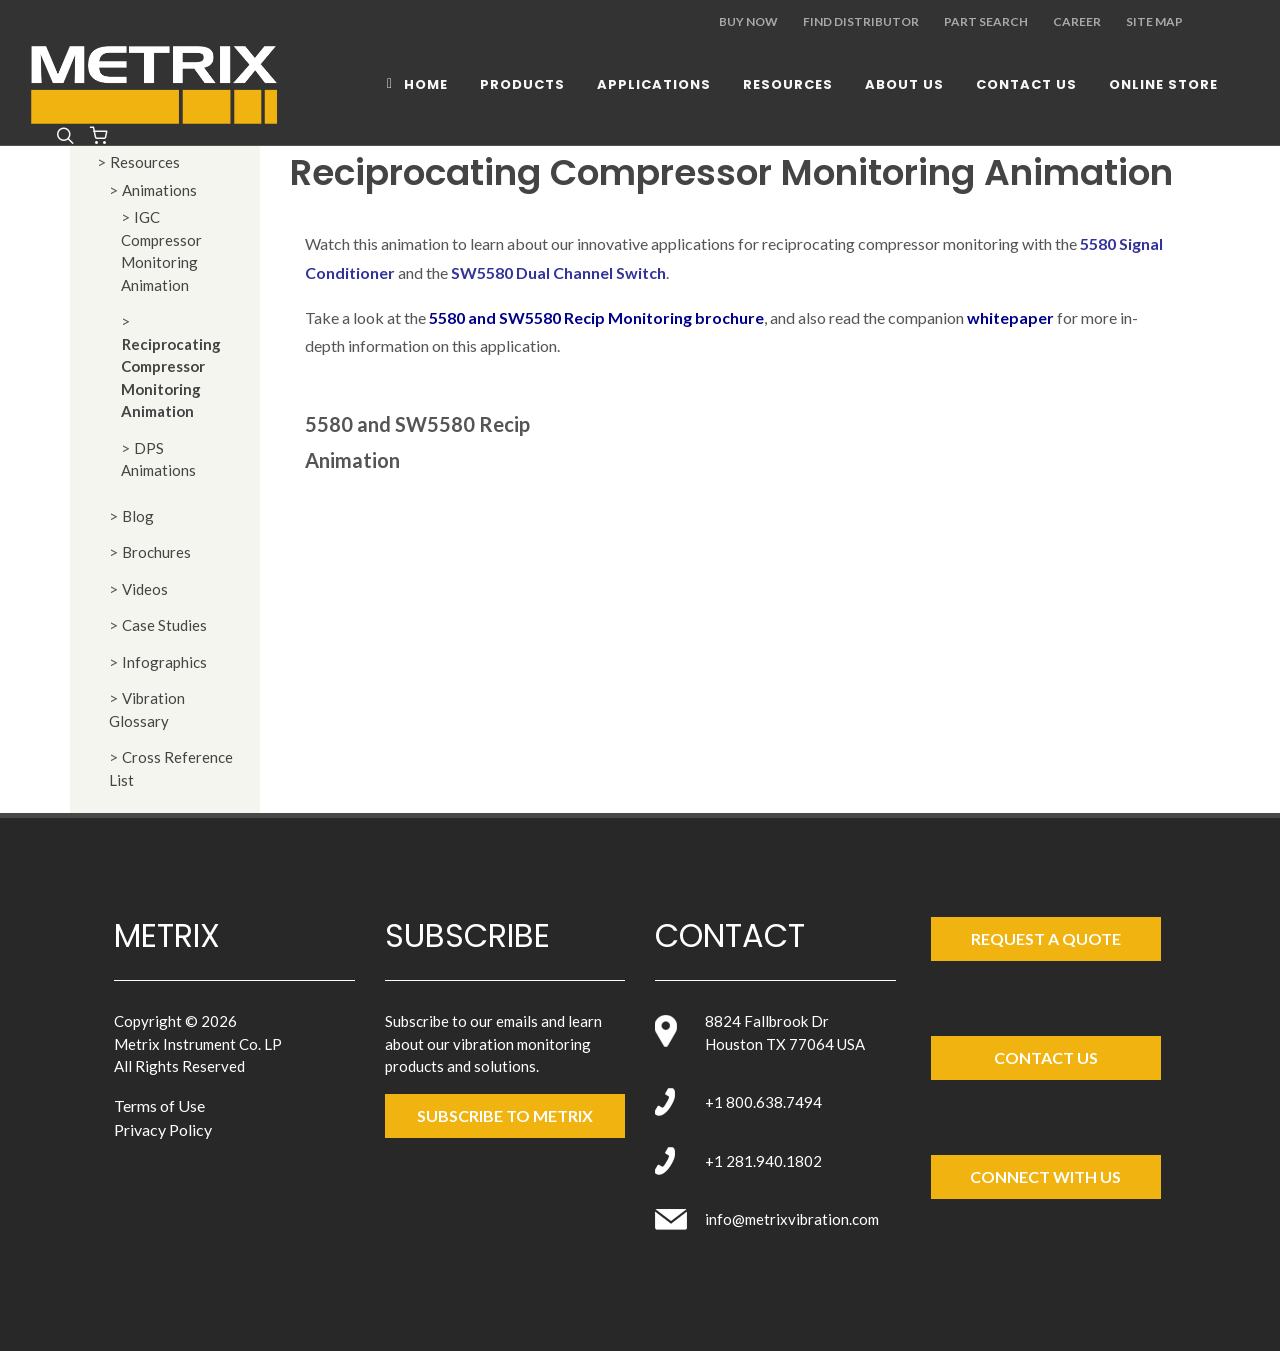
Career (1077, 21)
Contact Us (1046, 1057)
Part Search (986, 21)
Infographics (164, 662)
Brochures (156, 552)
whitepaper (1010, 317)
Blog (138, 516)
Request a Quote (1046, 938)
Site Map (1154, 21)
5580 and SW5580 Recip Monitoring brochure (596, 317)
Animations (159, 190)
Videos (145, 589)
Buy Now (748, 21)
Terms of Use (159, 1105)
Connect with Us (1045, 1176)
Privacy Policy (163, 1129)
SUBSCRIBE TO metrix (505, 1115)
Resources (145, 162)
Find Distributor (861, 21)
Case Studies (164, 625)
